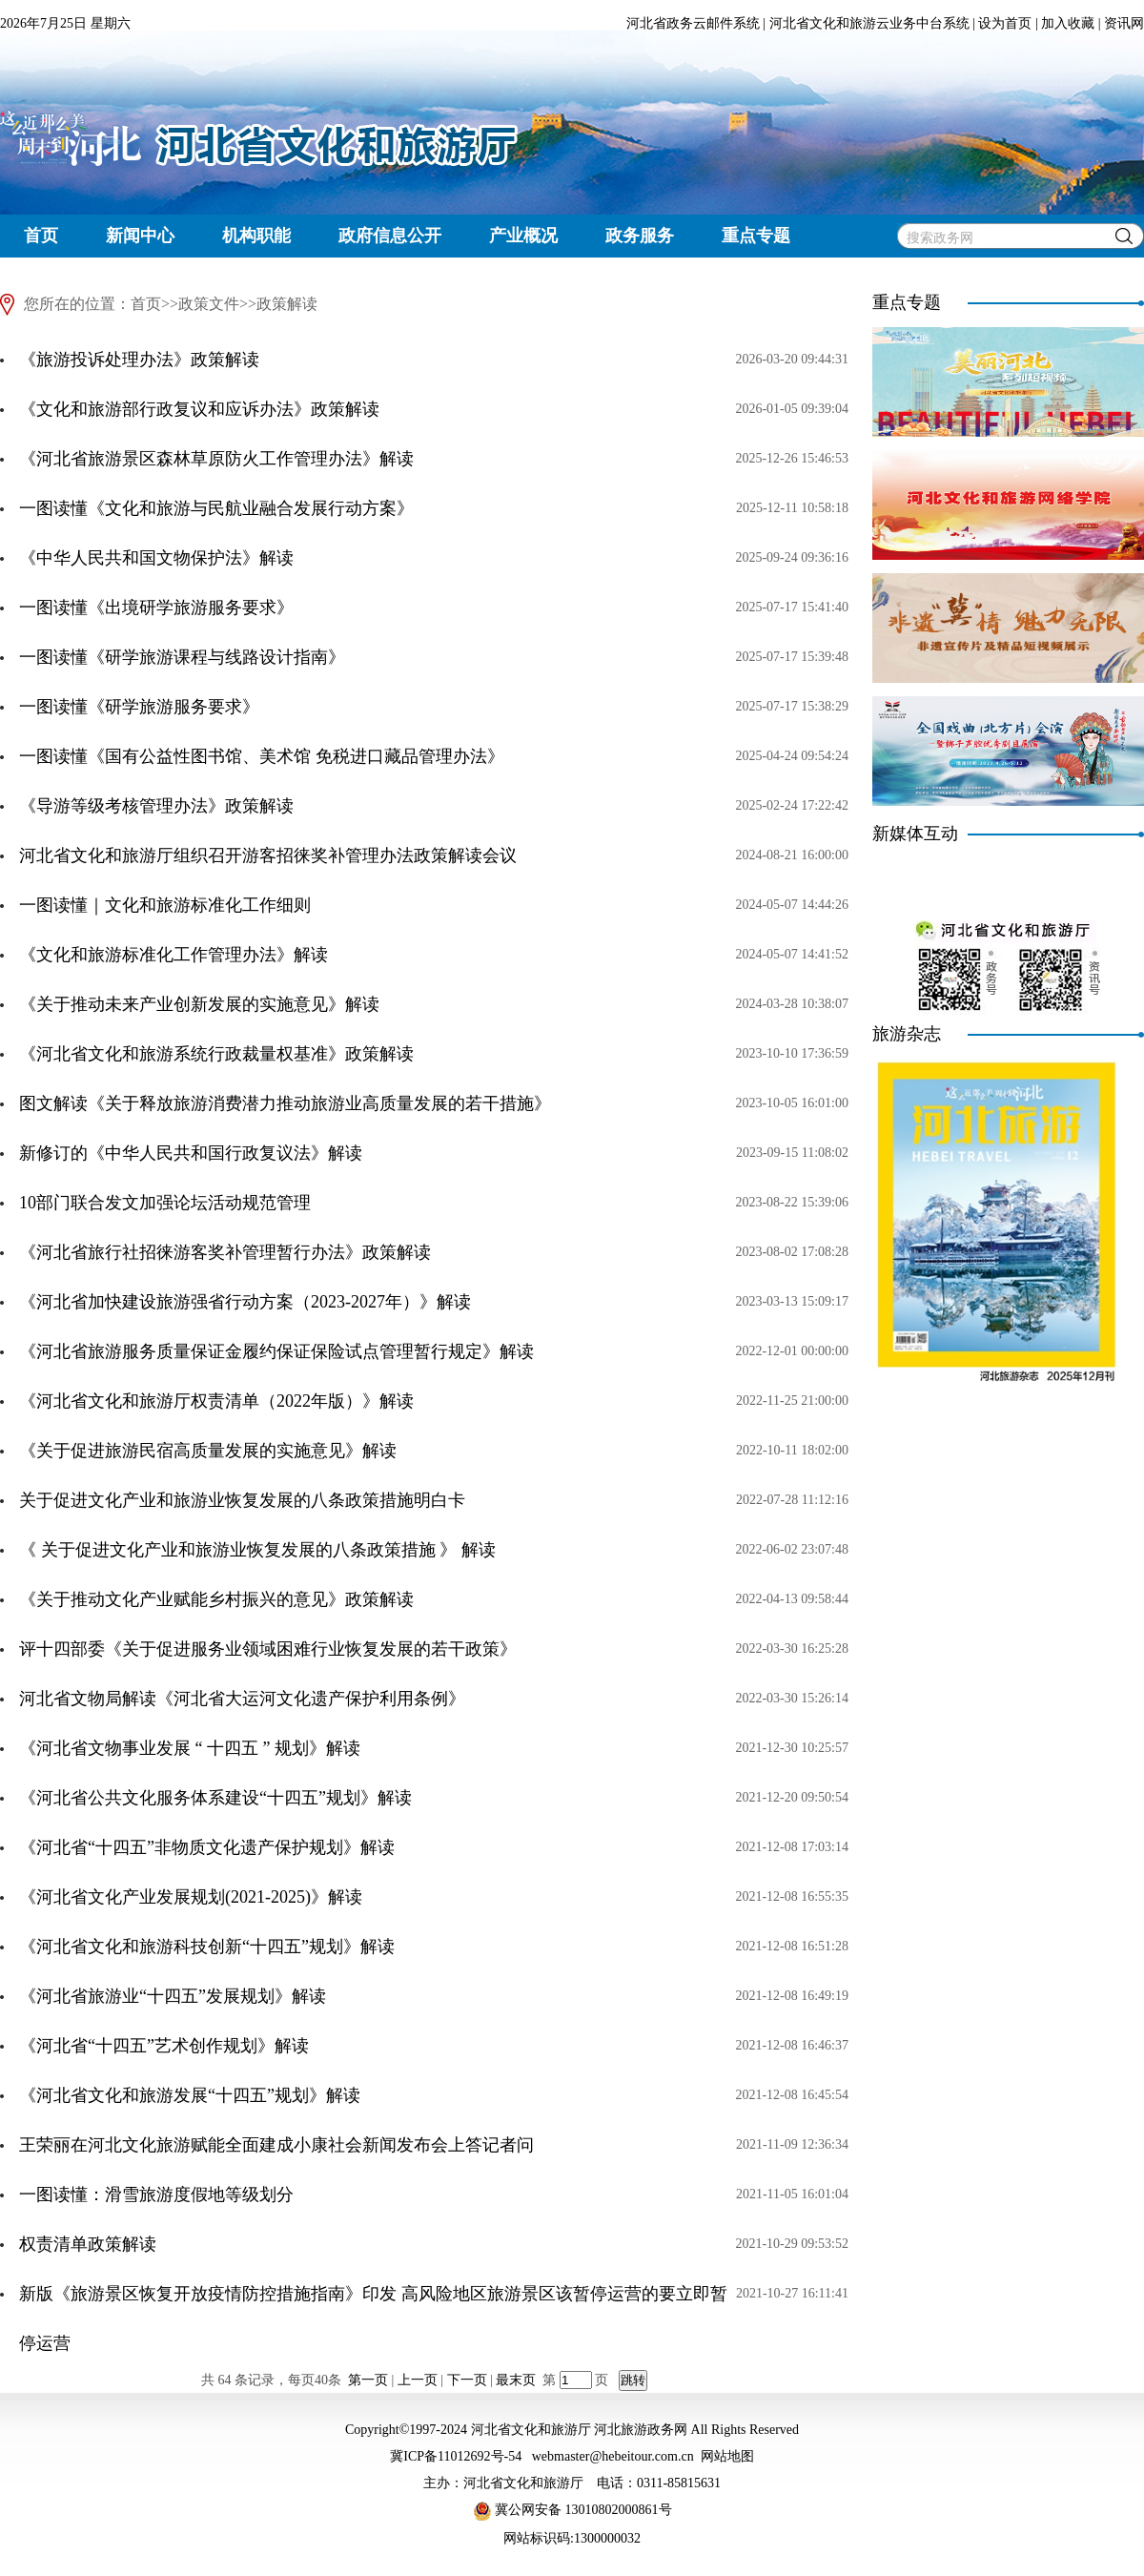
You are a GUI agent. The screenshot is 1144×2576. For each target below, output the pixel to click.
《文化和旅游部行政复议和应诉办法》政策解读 (199, 409)
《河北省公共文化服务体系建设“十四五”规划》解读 (215, 1797)
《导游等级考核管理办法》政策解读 (156, 805)
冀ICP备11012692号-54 (455, 2456)
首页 (41, 235)
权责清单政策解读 (87, 2244)
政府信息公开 (389, 235)
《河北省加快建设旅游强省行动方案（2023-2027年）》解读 (245, 1301)
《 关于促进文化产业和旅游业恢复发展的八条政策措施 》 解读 (257, 1549)
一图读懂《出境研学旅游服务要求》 (156, 607)
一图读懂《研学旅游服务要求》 (139, 706)
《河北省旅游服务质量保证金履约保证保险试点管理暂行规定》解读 (276, 1351)
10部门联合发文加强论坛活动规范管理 (165, 1202)
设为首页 (1005, 23)
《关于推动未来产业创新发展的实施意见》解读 (199, 1004)
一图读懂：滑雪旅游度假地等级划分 (156, 2194)
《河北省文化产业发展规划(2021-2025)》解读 (190, 1896)
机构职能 (256, 235)
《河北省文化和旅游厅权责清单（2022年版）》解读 (216, 1401)
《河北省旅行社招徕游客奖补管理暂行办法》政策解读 (225, 1252)
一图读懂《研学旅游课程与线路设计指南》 (182, 657)
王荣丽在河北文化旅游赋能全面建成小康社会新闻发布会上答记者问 (276, 2144)
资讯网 (1124, 23)
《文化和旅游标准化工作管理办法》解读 (173, 954)
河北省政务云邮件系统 (693, 23)
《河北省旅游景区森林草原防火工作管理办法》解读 (216, 458)
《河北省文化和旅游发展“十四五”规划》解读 (189, 2095)
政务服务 (639, 235)
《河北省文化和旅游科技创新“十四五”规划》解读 (207, 1946)
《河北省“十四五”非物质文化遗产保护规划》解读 (207, 1847)
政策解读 (286, 304)
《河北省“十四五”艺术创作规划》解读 (164, 2045)
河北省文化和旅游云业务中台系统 (869, 23)
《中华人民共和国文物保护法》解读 (156, 557)
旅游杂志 (906, 1033)
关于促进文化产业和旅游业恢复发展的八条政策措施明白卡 (242, 1500)
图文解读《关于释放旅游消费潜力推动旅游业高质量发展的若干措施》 (285, 1103)
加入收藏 (1067, 23)
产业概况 (523, 235)
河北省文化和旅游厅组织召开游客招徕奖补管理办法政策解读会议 (268, 855)
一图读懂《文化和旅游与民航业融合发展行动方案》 (216, 508)
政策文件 (208, 304)
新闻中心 (140, 235)
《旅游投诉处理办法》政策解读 (139, 359)
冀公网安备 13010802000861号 (572, 2510)
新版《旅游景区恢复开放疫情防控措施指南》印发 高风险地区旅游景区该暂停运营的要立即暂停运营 (373, 2318)
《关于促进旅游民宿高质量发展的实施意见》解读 (208, 1450)
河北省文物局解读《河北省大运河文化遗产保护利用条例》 (242, 1698)
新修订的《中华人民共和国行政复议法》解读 (190, 1153)
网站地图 (727, 2456)
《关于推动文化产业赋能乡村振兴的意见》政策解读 (216, 1599)
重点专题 (756, 235)
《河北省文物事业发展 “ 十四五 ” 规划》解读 (189, 1748)
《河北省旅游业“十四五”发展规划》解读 (172, 1996)
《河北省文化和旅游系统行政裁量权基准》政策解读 (216, 1053)
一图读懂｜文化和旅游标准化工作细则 (165, 905)
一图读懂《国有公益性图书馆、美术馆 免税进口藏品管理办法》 (261, 756)
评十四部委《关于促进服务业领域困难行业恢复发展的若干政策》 (268, 1649)
